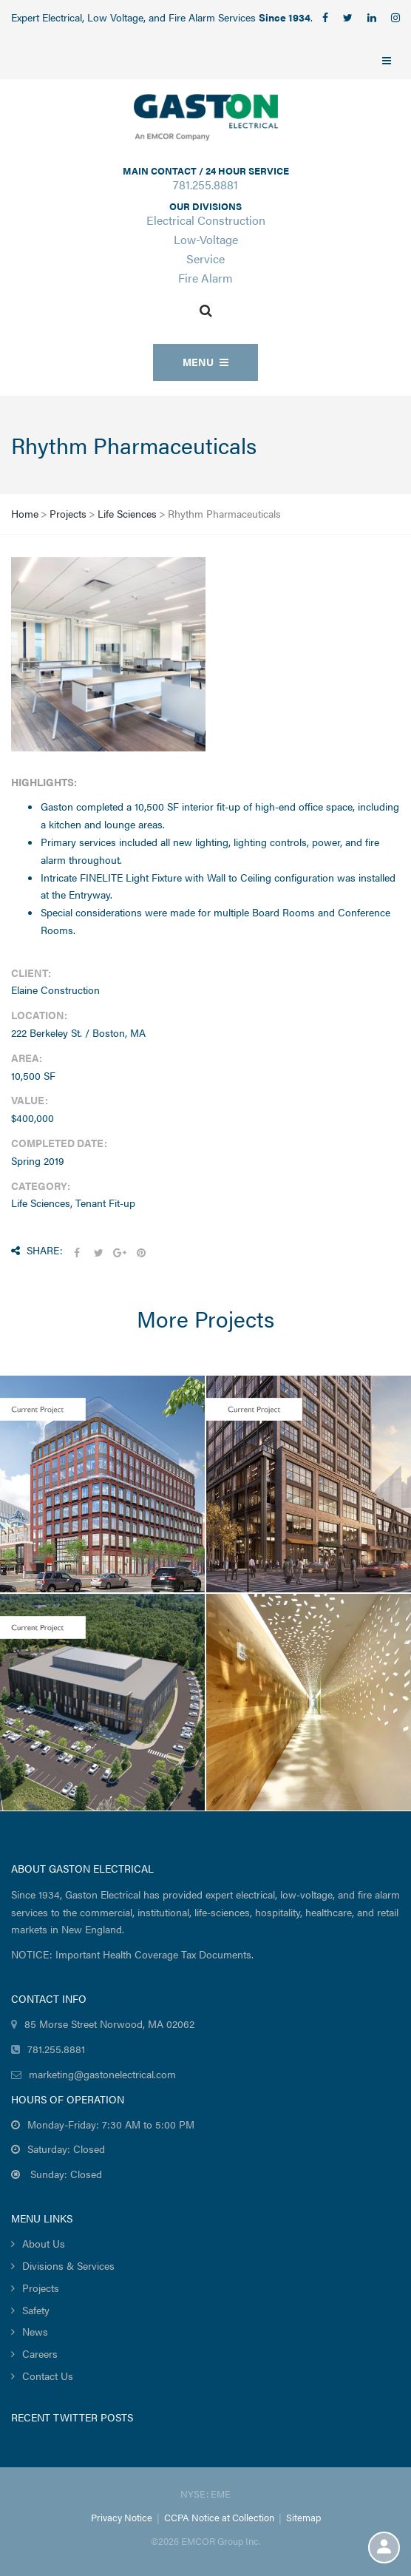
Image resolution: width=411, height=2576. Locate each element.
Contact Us (47, 2375)
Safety (36, 2309)
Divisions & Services (68, 2265)
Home (24, 513)
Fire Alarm (205, 277)
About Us (43, 2243)
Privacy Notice (121, 2517)
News (35, 2331)
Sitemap (303, 2517)
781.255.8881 (205, 184)
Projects (68, 513)
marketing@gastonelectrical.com (102, 2073)
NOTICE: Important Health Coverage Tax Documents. (132, 1954)
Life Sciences (127, 513)
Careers (40, 2353)
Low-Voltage (206, 239)
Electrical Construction (205, 220)
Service (205, 258)
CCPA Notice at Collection (219, 2517)
